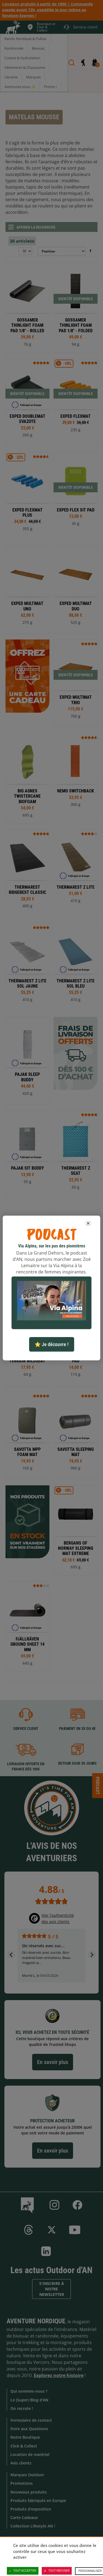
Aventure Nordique (36, 2321)
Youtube (74, 2230)
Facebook (77, 2205)
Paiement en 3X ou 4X (77, 1728)
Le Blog (28, 2205)
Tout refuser (56, 2570)
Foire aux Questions (29, 2428)
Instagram (54, 2205)
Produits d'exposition (30, 2509)
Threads (28, 2230)
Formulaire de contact (31, 2420)
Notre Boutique (25, 2437)
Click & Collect (23, 2446)
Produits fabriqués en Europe (38, 2500)
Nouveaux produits (28, 2492)
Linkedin (46, 2251)
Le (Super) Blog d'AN (29, 2399)
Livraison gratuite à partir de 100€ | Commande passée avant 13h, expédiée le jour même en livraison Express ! (47, 9)
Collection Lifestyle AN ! (32, 2526)
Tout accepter (23, 2570)
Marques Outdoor (27, 2474)
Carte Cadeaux (24, 2517)
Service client (25, 1728)
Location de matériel (29, 2454)
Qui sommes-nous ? (28, 2391)
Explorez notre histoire (58, 2375)
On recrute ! (21, 2408)
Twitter (51, 2230)
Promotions (21, 2483)
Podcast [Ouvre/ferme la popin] (97, 1785)
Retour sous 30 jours (77, 1763)
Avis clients (20, 2463)
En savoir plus (52, 2062)
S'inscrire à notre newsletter (51, 2289)
